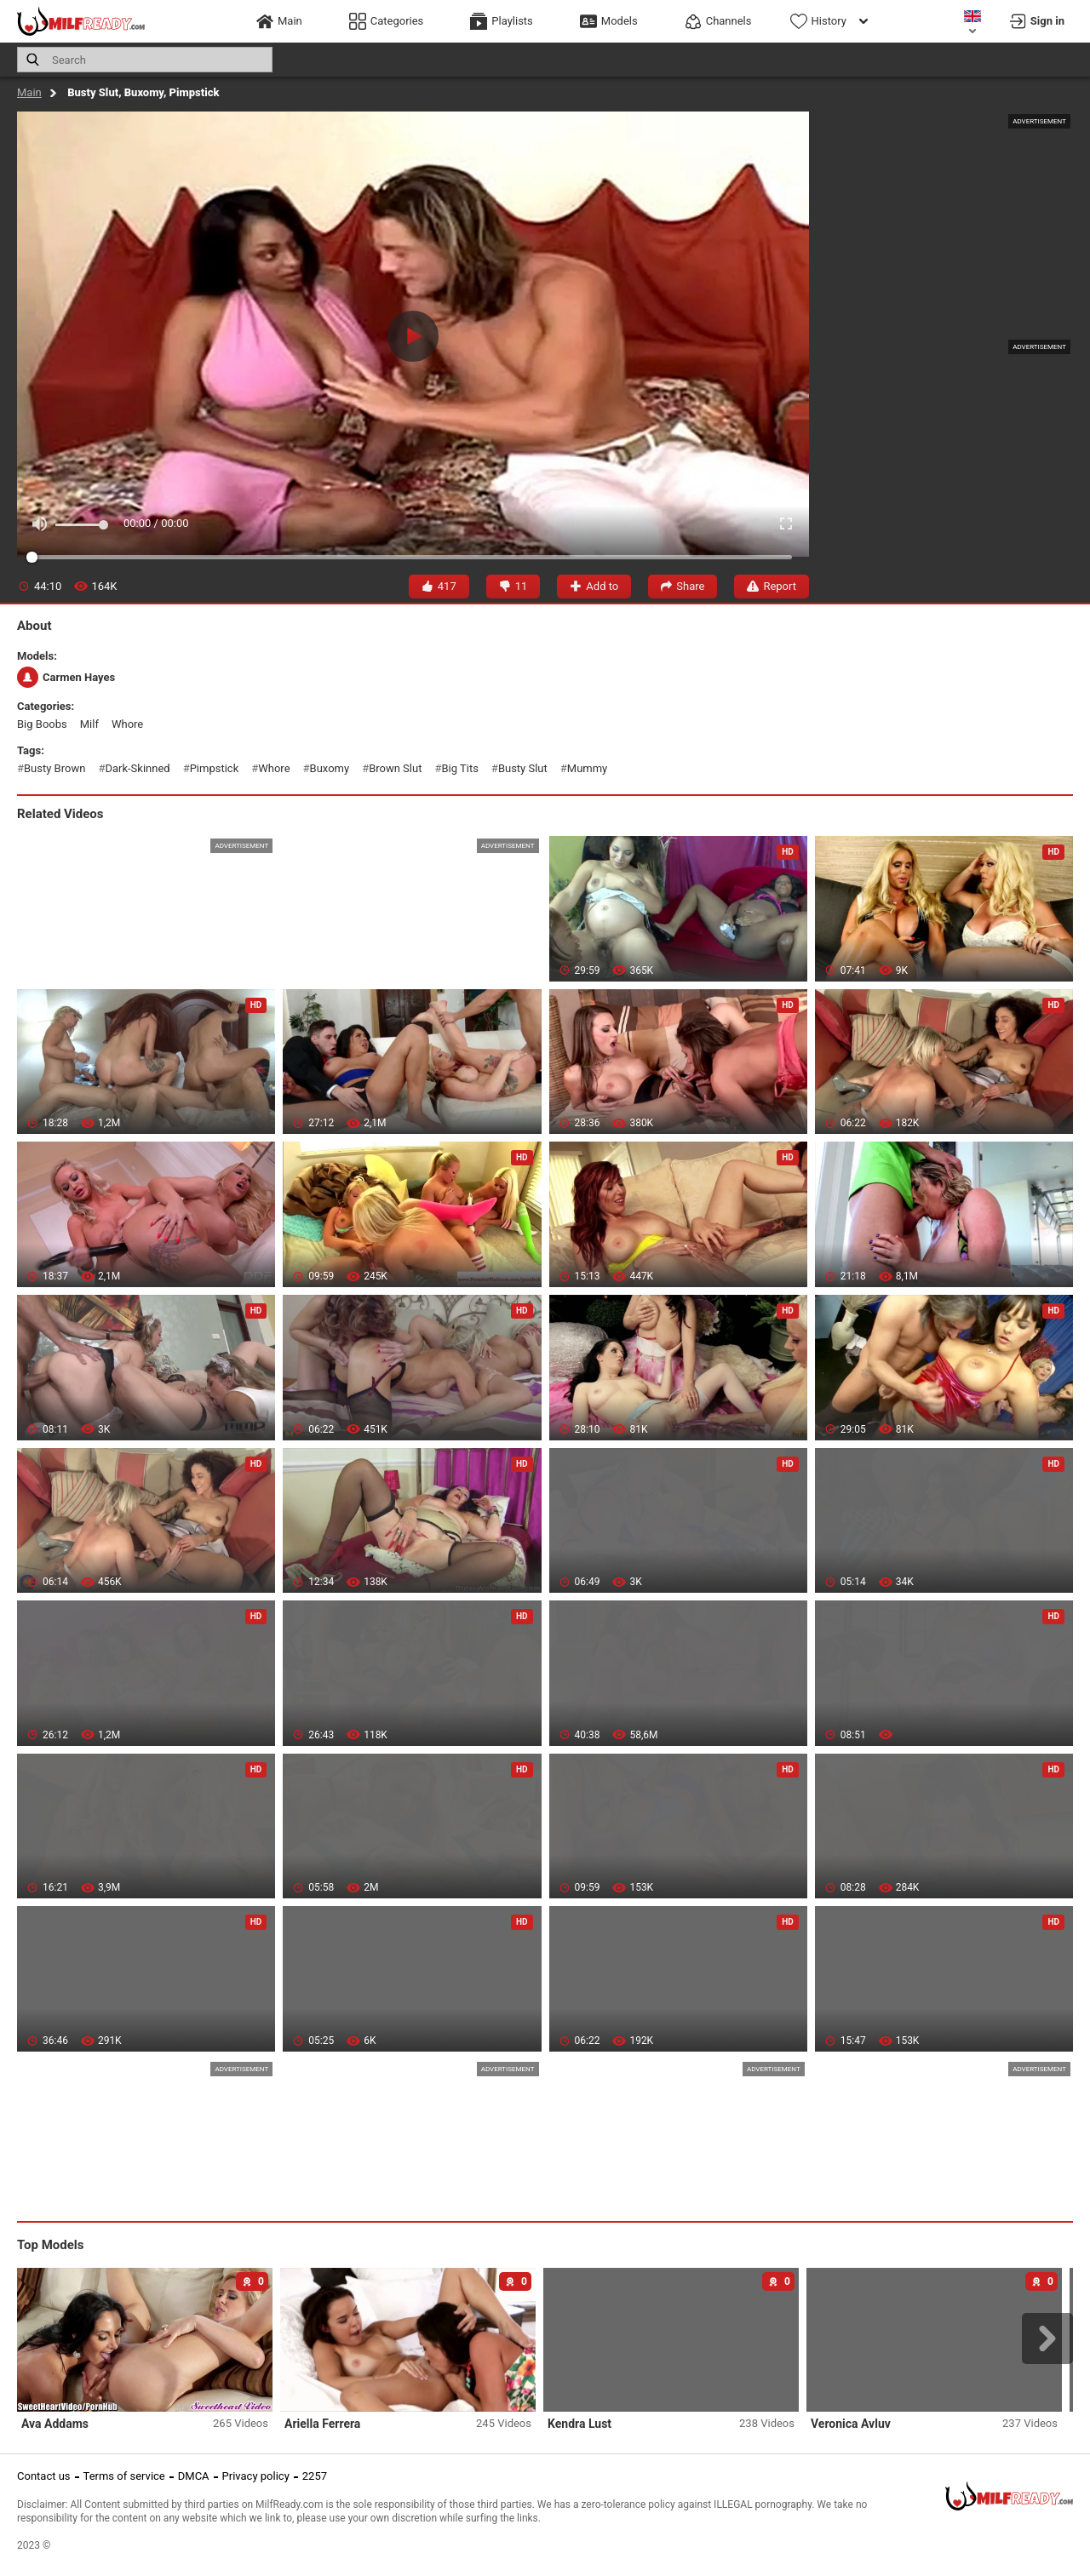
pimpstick (214, 768)
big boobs (42, 724)
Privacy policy (256, 2476)
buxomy (330, 768)
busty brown (54, 768)
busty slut (523, 768)
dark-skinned (137, 768)
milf (89, 724)
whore (127, 724)
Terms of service (124, 2476)
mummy (587, 768)
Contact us (44, 2476)
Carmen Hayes (66, 677)
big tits (459, 768)
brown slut (395, 768)
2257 (314, 2476)
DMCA (193, 2476)
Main (29, 92)
